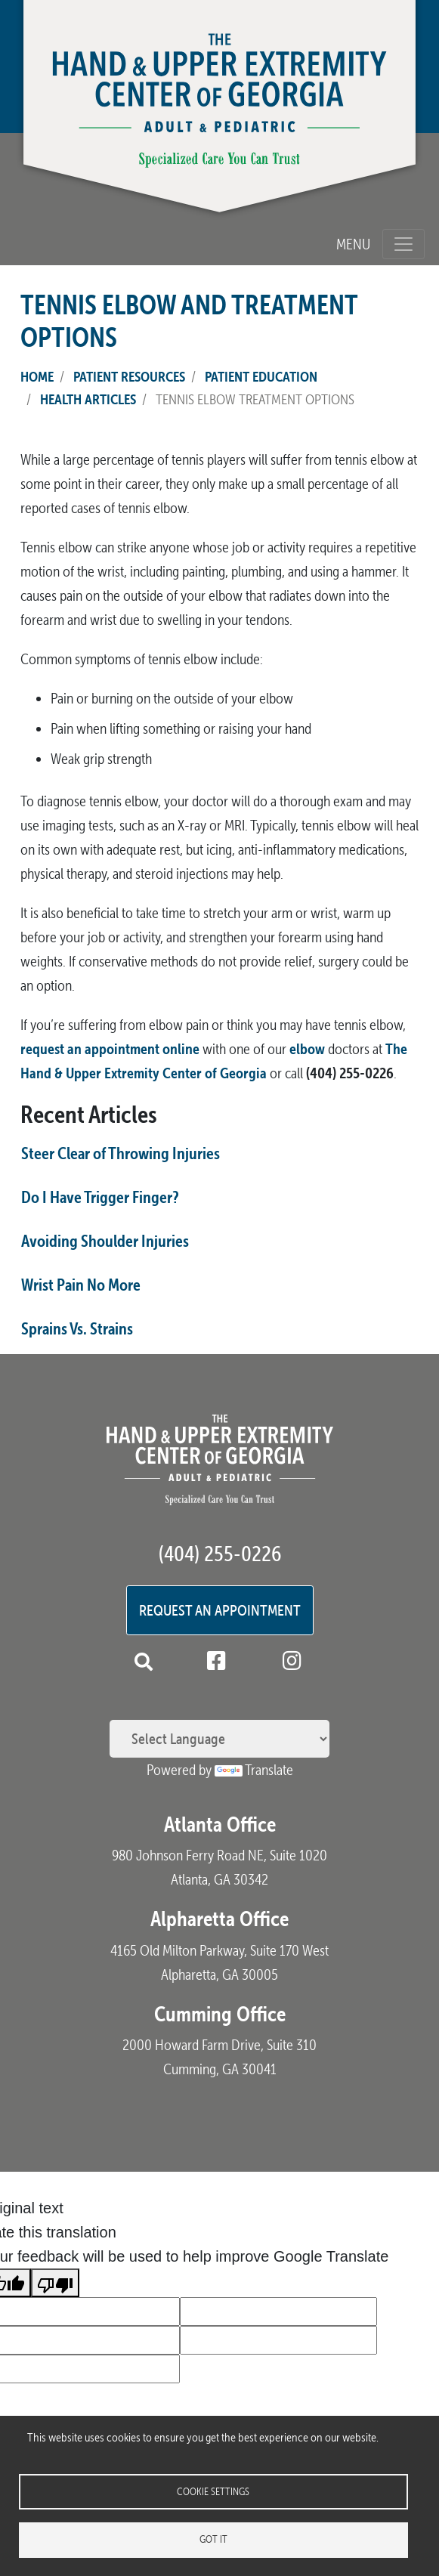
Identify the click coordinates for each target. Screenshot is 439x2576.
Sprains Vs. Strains (77, 1328)
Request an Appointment (220, 1610)
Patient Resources (129, 376)
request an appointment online (109, 1048)
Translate (254, 1770)
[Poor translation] (55, 2282)
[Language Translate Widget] (219, 1739)
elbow (307, 1048)
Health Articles (88, 399)
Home (37, 376)
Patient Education (261, 376)
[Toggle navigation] (403, 244)
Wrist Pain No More (81, 1284)
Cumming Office (220, 2014)
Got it (213, 2539)
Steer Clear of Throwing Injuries (120, 1153)
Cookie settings (213, 2490)
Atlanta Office (220, 1824)
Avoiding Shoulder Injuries (105, 1241)
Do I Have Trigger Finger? (100, 1197)
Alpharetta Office (219, 1918)
